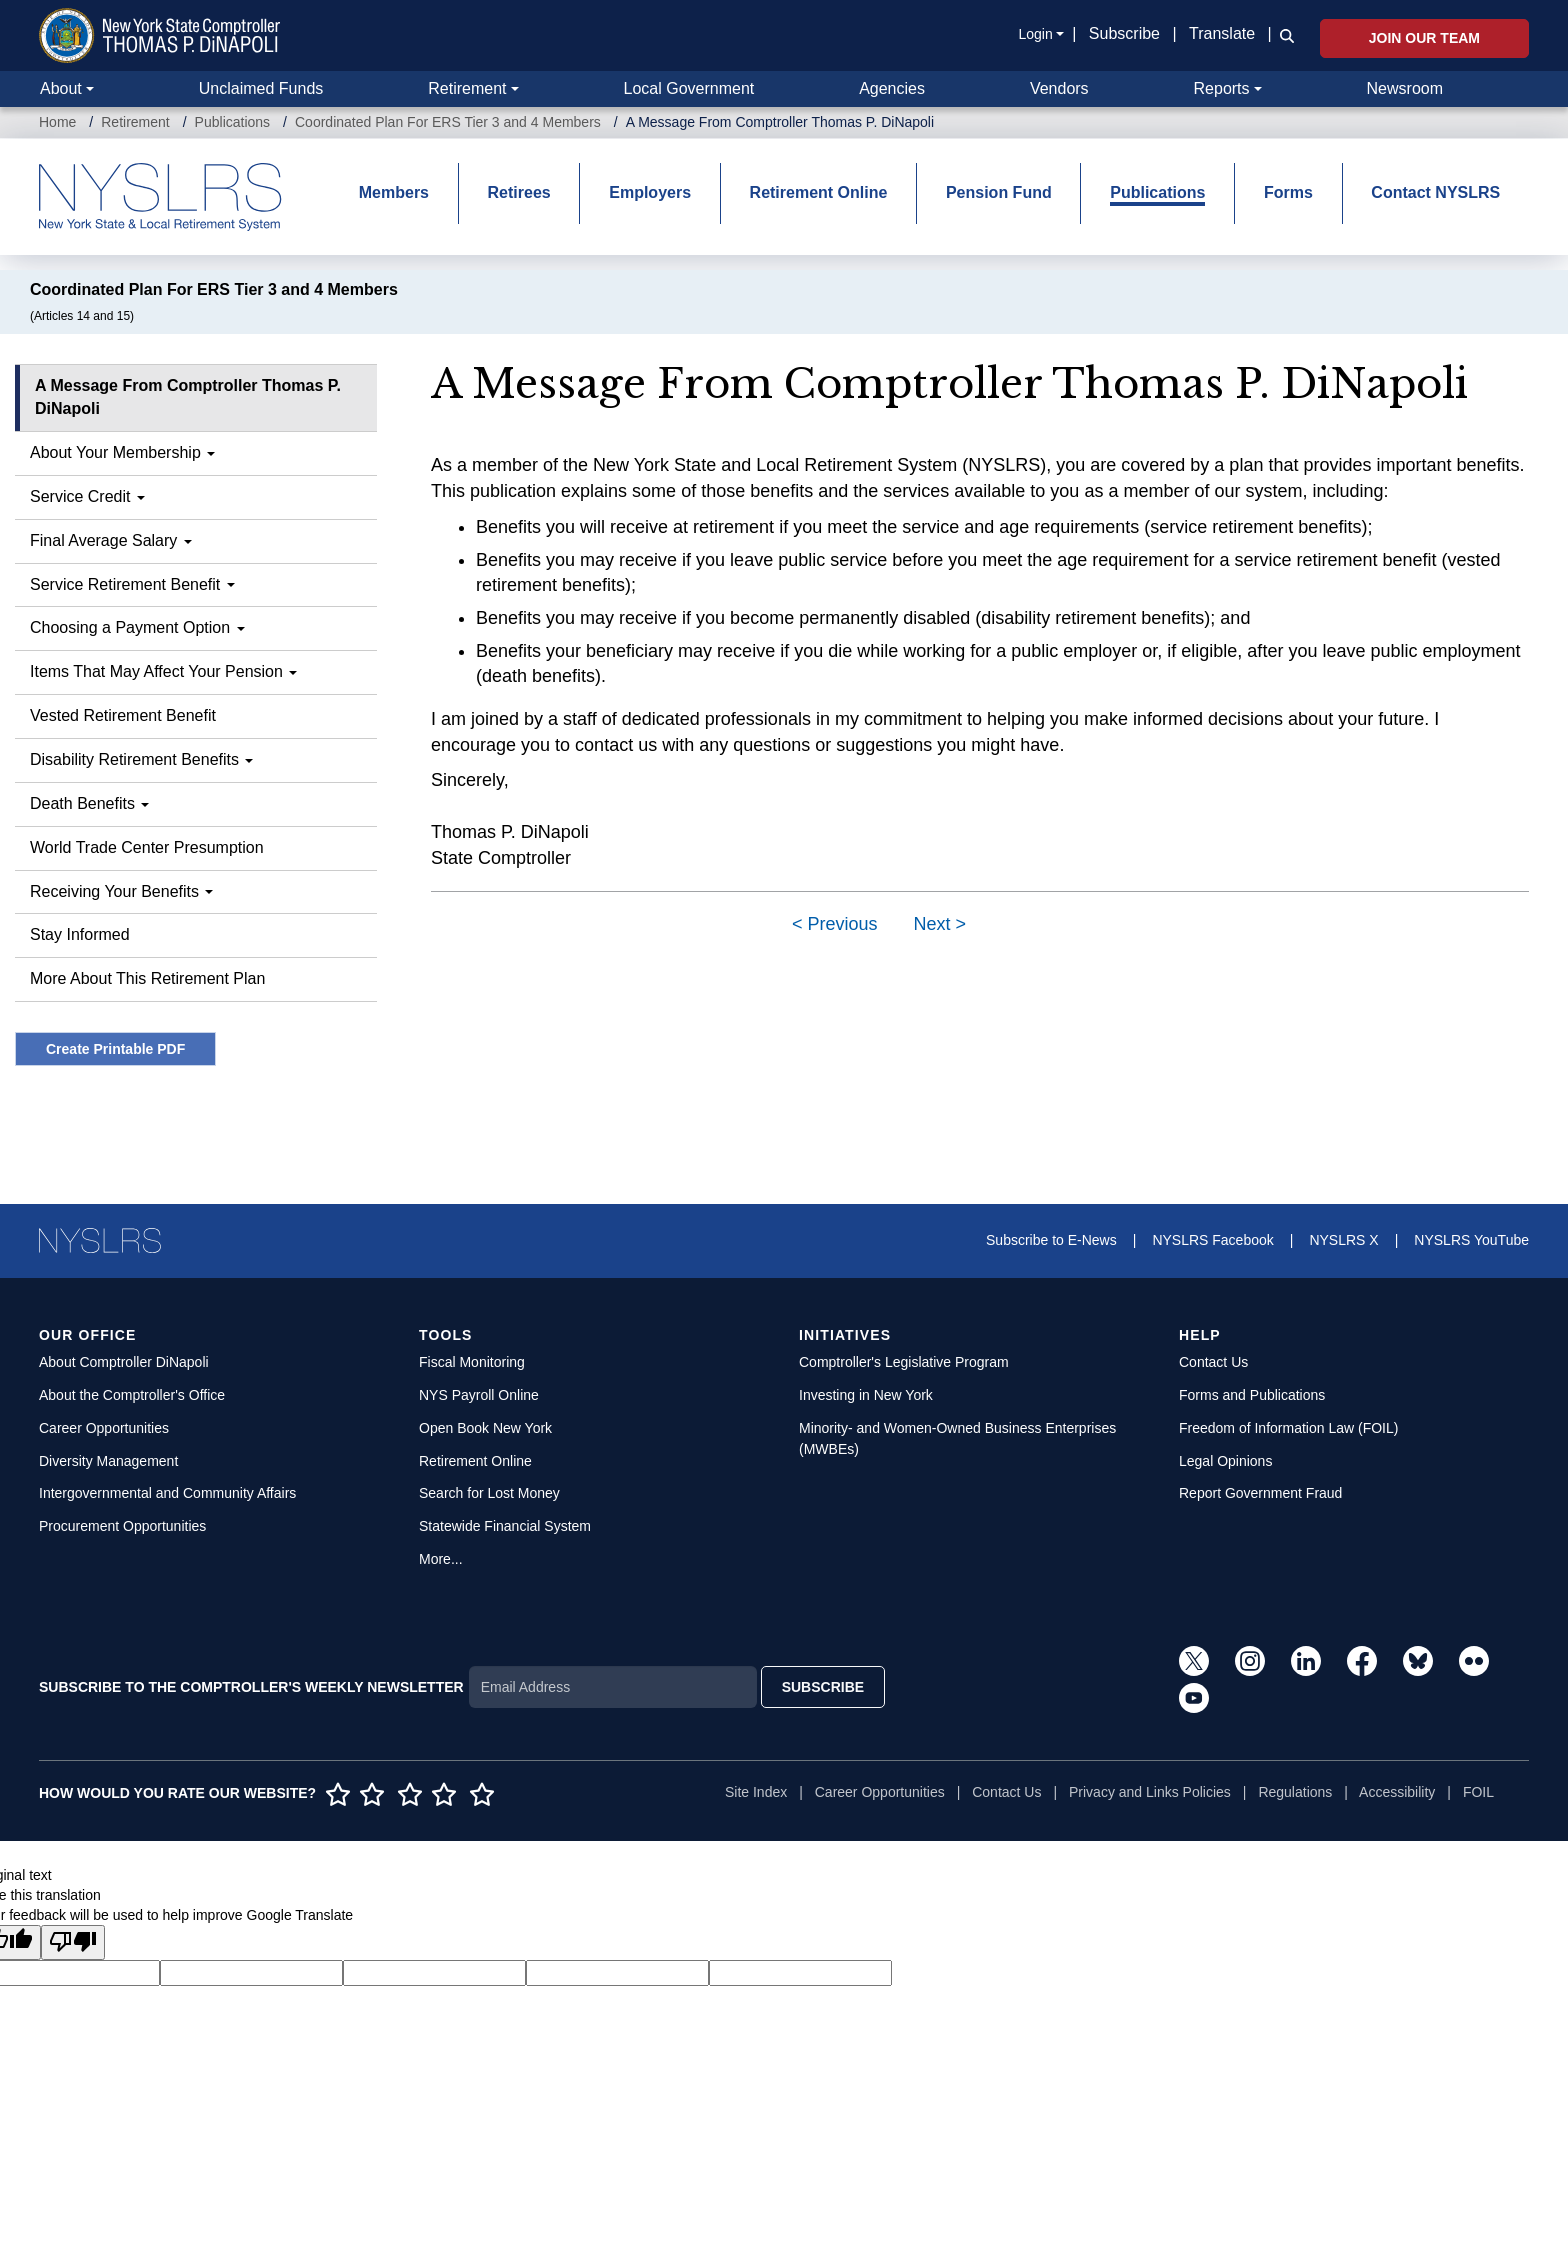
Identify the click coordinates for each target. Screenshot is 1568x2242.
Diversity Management (108, 1461)
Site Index (756, 1792)
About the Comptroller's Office (132, 1395)
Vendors (1059, 88)
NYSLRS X (1343, 1240)
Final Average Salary (111, 540)
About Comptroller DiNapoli (124, 1362)
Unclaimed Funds (261, 88)
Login (1035, 34)
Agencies (892, 88)
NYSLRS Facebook (1212, 1240)
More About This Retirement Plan (147, 978)
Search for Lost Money (489, 1493)
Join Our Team (1424, 38)
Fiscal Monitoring (472, 1362)
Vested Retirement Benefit (123, 715)
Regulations (1295, 1792)
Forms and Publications (1252, 1395)
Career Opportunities (104, 1428)
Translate (1222, 33)
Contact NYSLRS (1435, 192)
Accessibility (1397, 1792)
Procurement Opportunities (122, 1526)
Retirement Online (819, 192)
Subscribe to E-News (1051, 1240)
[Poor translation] (73, 1942)
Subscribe (1124, 33)
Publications (233, 122)
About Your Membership (122, 452)
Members (394, 192)
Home (57, 122)
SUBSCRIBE (823, 1687)
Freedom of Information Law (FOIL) (1288, 1428)
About (61, 88)
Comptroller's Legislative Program (904, 1362)
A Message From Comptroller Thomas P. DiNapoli (188, 397)
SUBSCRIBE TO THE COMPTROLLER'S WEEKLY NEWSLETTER (251, 1687)
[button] (1283, 35)
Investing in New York (866, 1395)
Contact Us (1213, 1362)
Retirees (519, 192)
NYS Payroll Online (479, 1395)
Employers (650, 192)
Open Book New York (485, 1428)
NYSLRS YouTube (1471, 1240)
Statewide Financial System (505, 1526)
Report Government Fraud (1260, 1493)
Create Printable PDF (115, 1049)
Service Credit (87, 496)
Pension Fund (999, 192)
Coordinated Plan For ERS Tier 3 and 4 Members (448, 122)
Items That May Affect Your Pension (163, 671)
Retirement (467, 88)
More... (441, 1559)
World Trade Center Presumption (147, 847)
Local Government (688, 88)
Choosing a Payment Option (137, 627)
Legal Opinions (1225, 1461)
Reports (1222, 88)
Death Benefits (89, 803)
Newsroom (1405, 88)
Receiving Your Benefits (121, 891)
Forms (1288, 192)
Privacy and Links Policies (1150, 1792)
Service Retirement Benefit (132, 584)
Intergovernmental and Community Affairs (167, 1493)
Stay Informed (80, 934)
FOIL (1478, 1792)
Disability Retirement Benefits (141, 759)
